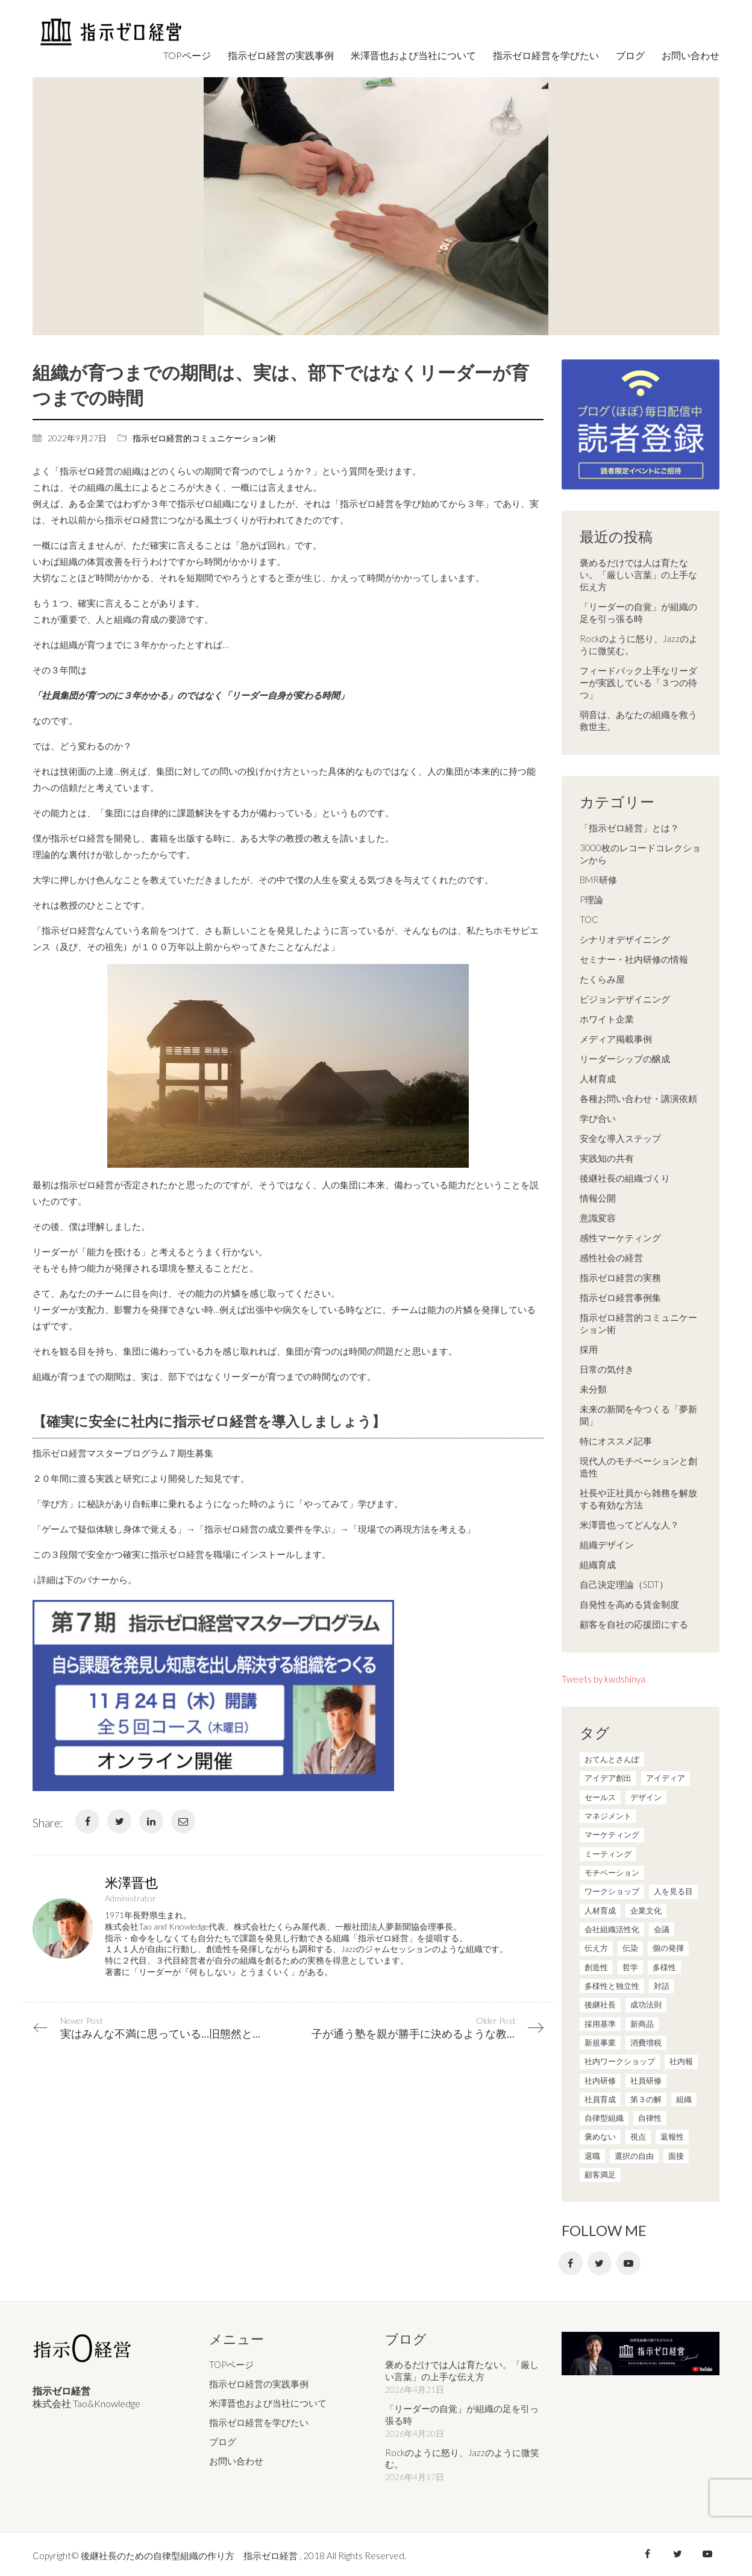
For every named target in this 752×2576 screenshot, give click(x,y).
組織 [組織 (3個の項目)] (684, 2099)
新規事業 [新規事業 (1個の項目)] (600, 2042)
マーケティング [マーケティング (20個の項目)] (611, 1834)
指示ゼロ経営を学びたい (259, 2420)
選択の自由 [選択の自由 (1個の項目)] (634, 2156)
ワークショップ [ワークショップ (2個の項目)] (611, 1891)
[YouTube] (628, 2263)
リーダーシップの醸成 (625, 1058)
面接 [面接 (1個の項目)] (676, 2156)
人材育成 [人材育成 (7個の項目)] (600, 1910)
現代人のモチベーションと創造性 (638, 1466)
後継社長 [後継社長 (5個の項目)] (600, 2004)
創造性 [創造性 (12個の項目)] (596, 1967)
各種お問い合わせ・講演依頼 (638, 1098)
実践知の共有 (607, 1158)
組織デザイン (607, 1544)
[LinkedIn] (151, 1821)
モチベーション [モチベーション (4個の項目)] (611, 1872)
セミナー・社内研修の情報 (634, 959)
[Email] (183, 1821)
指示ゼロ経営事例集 (620, 1297)
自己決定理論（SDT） (624, 1584)
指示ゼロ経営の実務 (620, 1277)
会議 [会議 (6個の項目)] (661, 1929)
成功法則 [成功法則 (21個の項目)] (646, 2004)
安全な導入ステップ (620, 1138)
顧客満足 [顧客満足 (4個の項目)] (600, 2174)
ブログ (222, 2439)
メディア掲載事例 (616, 1038)
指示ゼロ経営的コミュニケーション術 (204, 438)
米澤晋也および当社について (268, 2401)
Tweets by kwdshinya (603, 1679)
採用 (589, 1349)
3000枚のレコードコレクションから (640, 853)
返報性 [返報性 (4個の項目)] (672, 2136)
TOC (589, 919)
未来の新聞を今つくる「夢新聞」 (638, 1414)
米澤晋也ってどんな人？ (629, 1524)
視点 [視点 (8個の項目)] (638, 2136)
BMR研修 (598, 879)
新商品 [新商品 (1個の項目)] (642, 2024)
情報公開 (598, 1197)
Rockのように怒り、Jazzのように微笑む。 (639, 644)
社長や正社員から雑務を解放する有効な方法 (638, 1498)
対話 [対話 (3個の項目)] (661, 1986)
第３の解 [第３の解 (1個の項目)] (646, 2099)
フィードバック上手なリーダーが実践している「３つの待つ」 (638, 682)
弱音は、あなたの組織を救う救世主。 (638, 720)
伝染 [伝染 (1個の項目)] (630, 1948)
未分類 (593, 1389)
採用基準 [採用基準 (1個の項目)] (600, 2024)
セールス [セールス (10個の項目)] (600, 1797)
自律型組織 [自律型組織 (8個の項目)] (604, 2118)
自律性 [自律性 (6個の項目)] (650, 2118)
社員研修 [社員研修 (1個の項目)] (646, 2080)
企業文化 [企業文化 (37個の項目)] (646, 1910)
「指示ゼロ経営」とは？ (629, 827)
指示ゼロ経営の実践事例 (259, 2381)
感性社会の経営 (611, 1257)
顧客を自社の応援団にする (634, 1624)
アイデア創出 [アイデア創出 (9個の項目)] (607, 1778)
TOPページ (231, 2362)
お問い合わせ (236, 2459)
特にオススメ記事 (616, 1440)
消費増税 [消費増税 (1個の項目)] (646, 2042)
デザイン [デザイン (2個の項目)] (646, 1797)
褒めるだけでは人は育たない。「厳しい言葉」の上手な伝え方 (638, 574)
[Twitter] (119, 1821)
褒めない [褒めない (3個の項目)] (600, 2136)
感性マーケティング (620, 1237)
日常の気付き (607, 1369)
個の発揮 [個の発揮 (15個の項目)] (668, 1948)
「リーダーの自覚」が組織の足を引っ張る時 (638, 612)
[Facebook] (87, 1821)
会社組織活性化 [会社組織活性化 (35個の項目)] (611, 1929)
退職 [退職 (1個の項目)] (592, 2156)
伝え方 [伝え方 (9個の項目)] (596, 1948)
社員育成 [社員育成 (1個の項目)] (600, 2099)
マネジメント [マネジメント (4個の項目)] (607, 1816)
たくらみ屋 (602, 979)
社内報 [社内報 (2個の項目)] (681, 2061)
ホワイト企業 (607, 1018)
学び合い (598, 1118)
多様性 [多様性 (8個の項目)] (664, 1967)
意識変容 (598, 1217)
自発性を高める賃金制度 (629, 1604)
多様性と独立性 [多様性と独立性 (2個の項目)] (611, 1986)
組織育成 (598, 1564)
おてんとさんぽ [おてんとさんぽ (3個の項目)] (611, 1759)
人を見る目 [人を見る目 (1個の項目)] (673, 1891)
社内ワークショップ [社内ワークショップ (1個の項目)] (619, 2061)
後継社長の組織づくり (625, 1178)
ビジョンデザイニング (625, 999)
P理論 (591, 899)
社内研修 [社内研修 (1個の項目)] (600, 2080)
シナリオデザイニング (625, 939)
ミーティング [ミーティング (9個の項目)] (607, 1854)
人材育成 (598, 1078)
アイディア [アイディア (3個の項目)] (665, 1778)
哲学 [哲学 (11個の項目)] (630, 1967)
